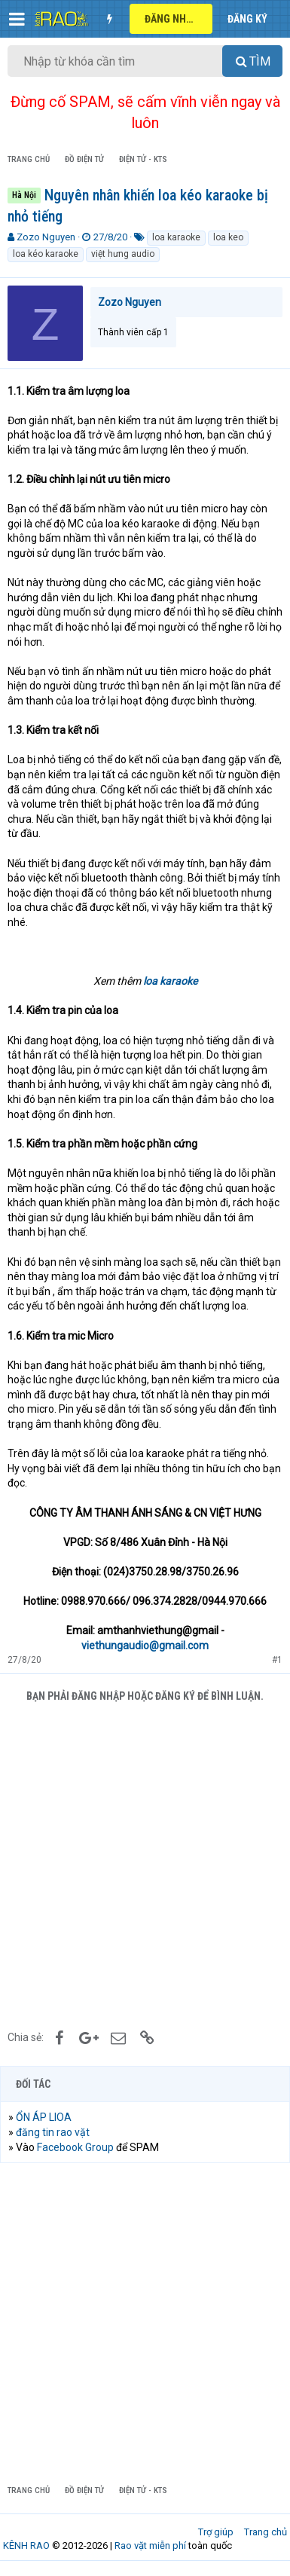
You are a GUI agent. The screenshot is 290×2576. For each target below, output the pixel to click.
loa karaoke (176, 237)
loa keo (228, 237)
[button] (17, 18)
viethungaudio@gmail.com (145, 1645)
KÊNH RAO (26, 2545)
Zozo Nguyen (46, 237)
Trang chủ (265, 2532)
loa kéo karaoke (45, 254)
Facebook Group (75, 2147)
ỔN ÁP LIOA (44, 2117)
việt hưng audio (122, 254)
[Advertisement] (145, 1864)
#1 (277, 1660)
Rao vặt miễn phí (150, 2545)
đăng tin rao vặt (53, 2132)
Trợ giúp (216, 2532)
